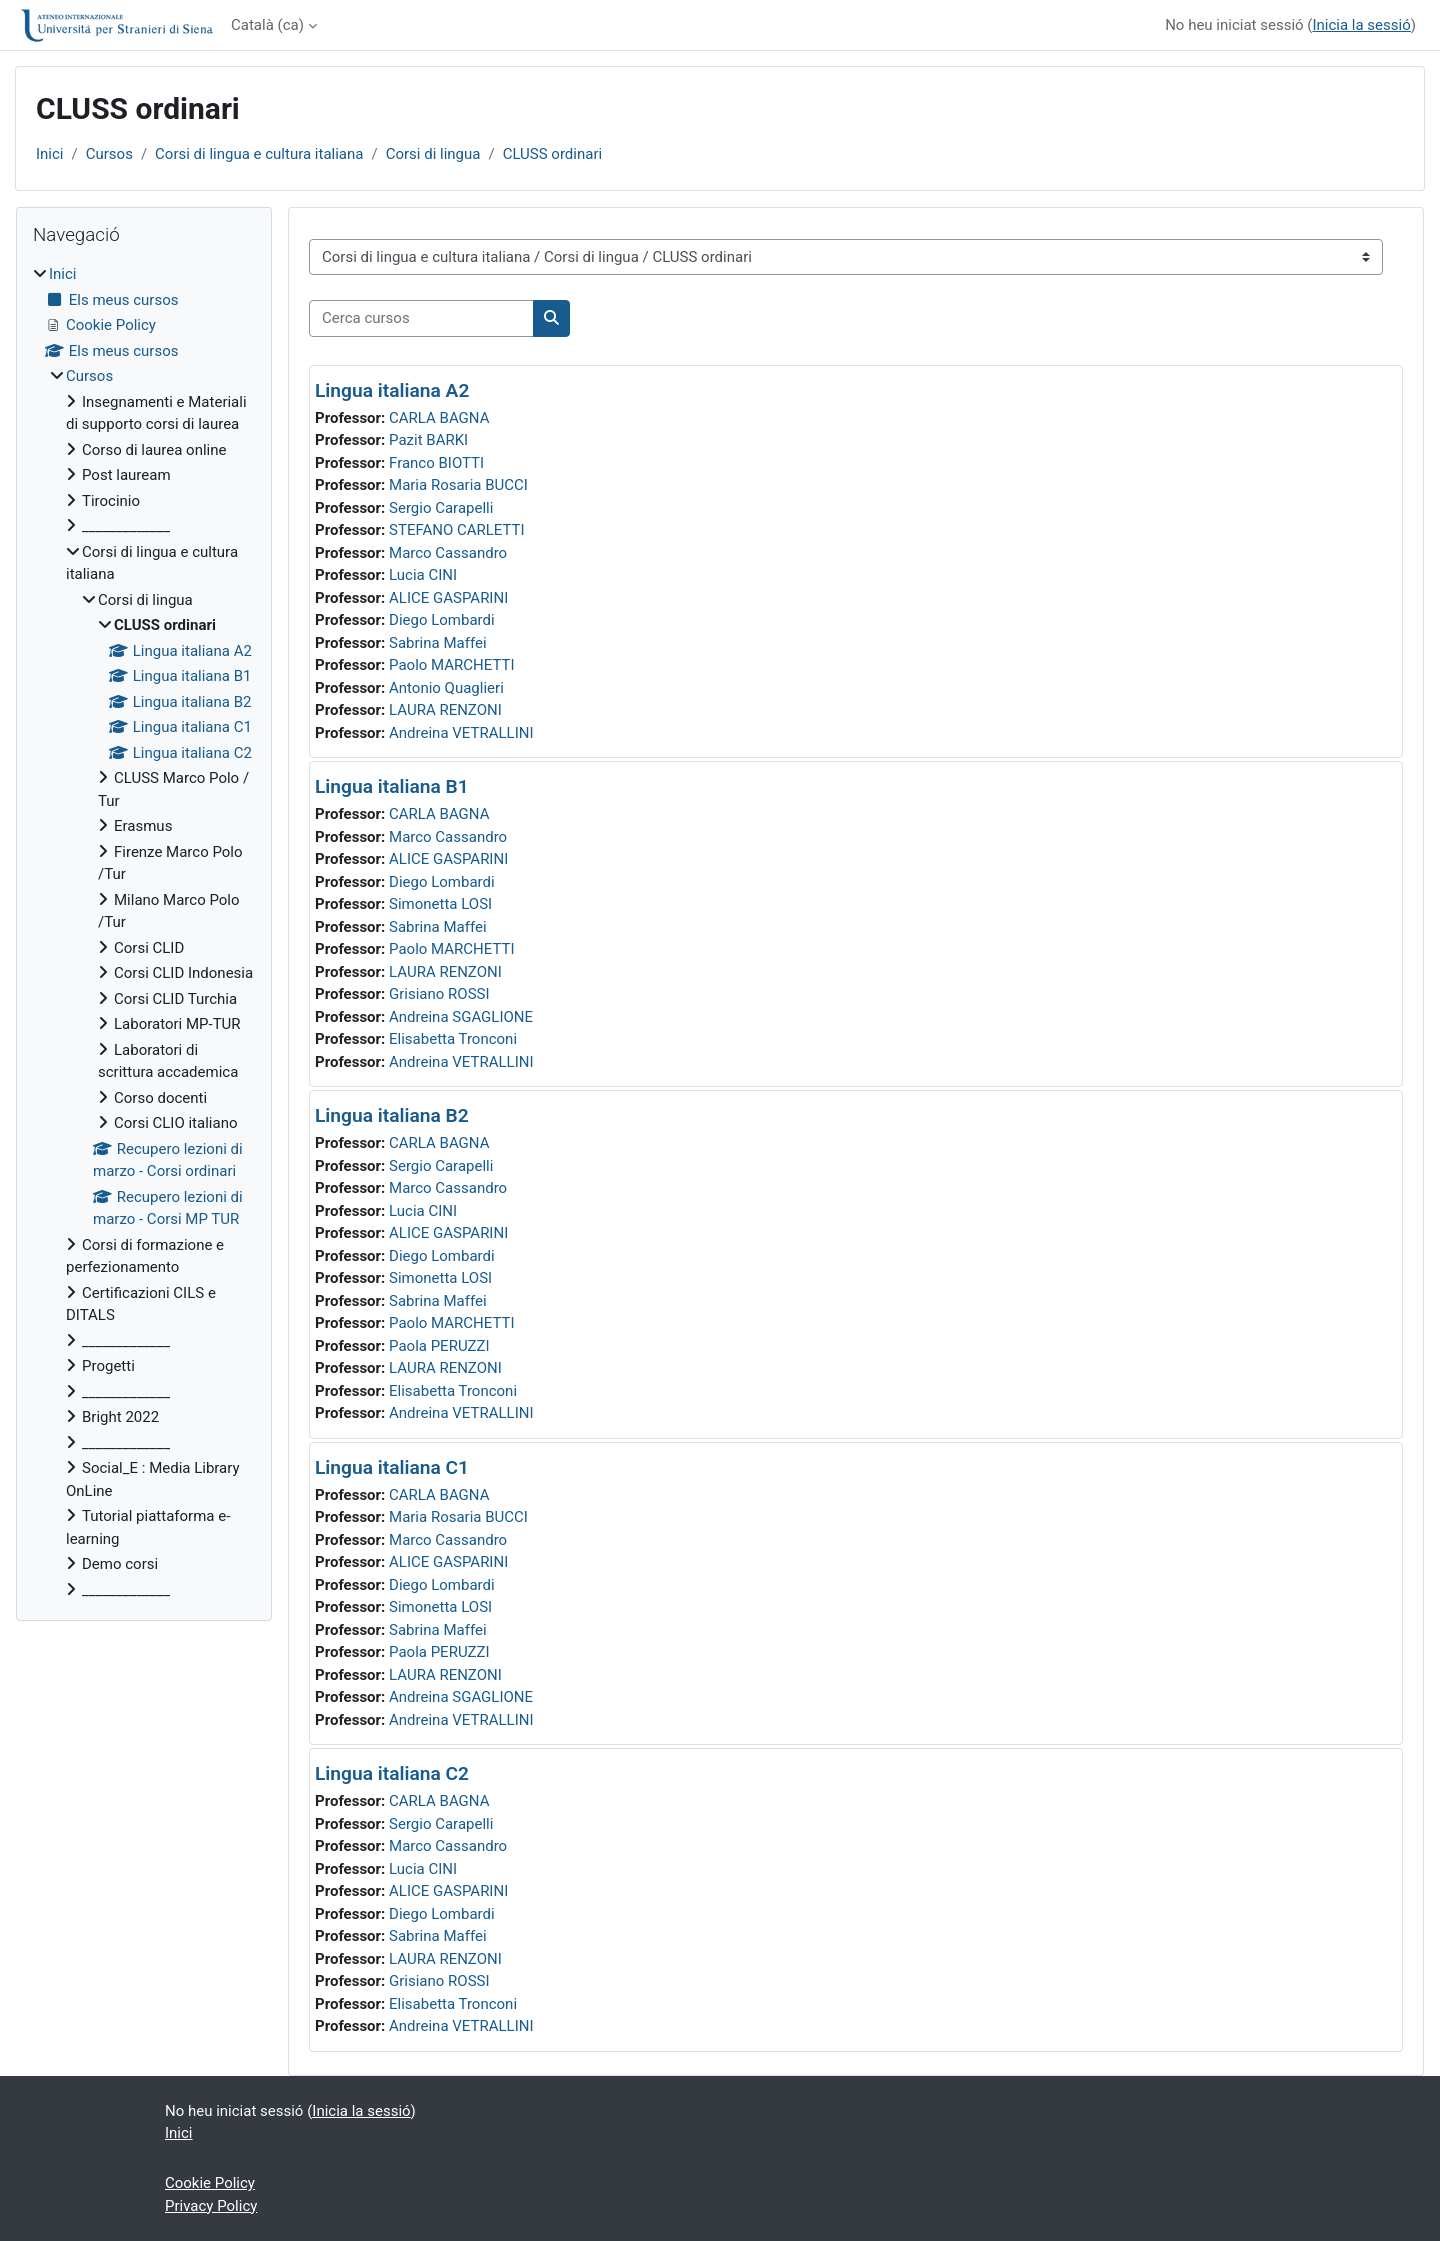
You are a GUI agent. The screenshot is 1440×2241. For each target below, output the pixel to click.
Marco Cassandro (448, 553)
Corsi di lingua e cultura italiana (259, 154)
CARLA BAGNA (439, 418)
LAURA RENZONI (445, 710)
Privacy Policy (211, 2206)
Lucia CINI (423, 575)
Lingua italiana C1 (392, 1467)
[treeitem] (144, 932)
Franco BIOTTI (436, 463)
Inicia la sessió (1361, 25)
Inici (50, 154)
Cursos (109, 154)
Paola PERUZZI (439, 1346)
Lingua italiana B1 (392, 786)
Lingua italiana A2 (392, 390)
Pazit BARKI (428, 440)
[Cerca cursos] (421, 318)
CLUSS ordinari (553, 154)
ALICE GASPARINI (448, 598)
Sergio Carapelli (441, 508)
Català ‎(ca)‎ (267, 25)
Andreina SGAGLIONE (461, 1017)
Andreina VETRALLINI (461, 733)
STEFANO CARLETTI (457, 530)
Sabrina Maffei (438, 643)
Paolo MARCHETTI (452, 665)
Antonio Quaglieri (446, 688)
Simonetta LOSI (440, 904)
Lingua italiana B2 (392, 1115)
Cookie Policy (210, 2183)
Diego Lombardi (442, 620)
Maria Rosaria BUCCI (458, 485)
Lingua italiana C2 (392, 1773)
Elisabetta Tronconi (453, 1039)
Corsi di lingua (433, 154)
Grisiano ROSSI (439, 994)
